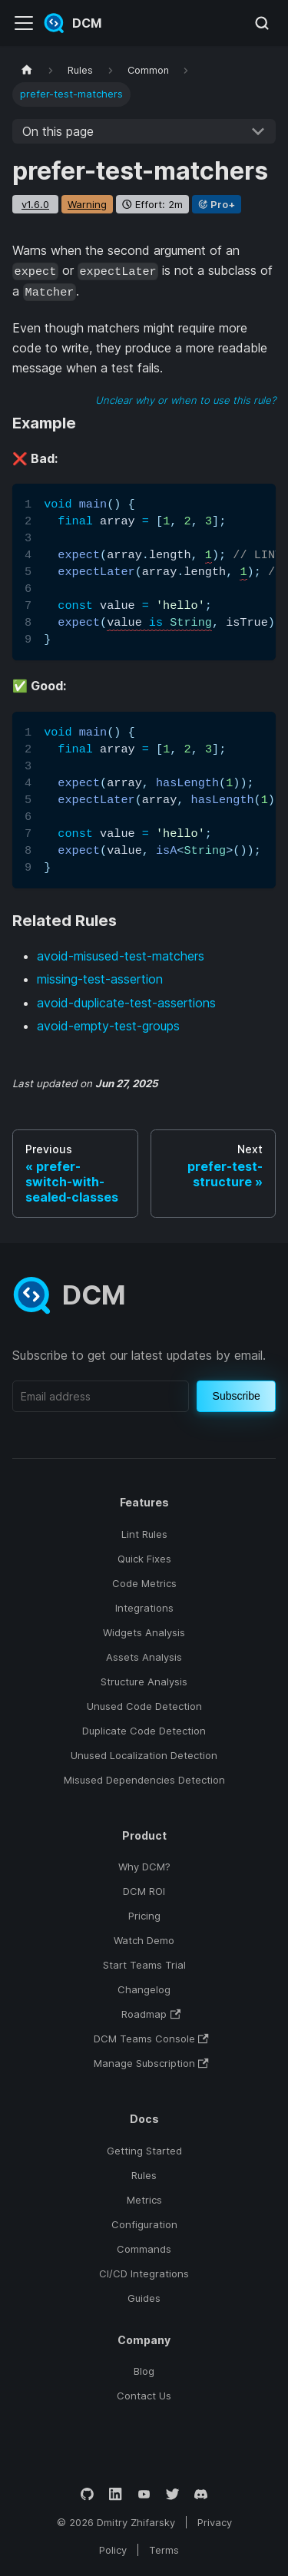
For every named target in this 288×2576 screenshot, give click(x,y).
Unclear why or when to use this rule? (185, 400)
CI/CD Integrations (144, 2273)
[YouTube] (144, 2494)
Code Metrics (144, 1583)
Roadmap (150, 2014)
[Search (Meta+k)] (262, 23)
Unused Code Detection (144, 1706)
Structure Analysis (144, 1681)
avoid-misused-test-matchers (120, 956)
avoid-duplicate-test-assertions (126, 1002)
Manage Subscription (151, 2063)
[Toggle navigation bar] (23, 23)
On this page (58, 131)
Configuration (144, 2224)
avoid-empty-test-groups (108, 1025)
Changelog (144, 1989)
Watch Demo (144, 1940)
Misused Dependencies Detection (144, 1780)
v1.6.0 (35, 204)
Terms (164, 2550)
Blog (144, 2371)
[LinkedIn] (115, 2494)
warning (87, 204)
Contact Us (144, 2395)
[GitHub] (87, 2494)
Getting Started (144, 2150)
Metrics (144, 2200)
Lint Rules (144, 1534)
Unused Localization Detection (144, 1755)
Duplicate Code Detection (144, 1730)
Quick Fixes (144, 1559)
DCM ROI (144, 1891)
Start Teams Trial (144, 1965)
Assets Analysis (144, 1657)
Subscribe (236, 1396)
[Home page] (26, 70)
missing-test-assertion (100, 979)
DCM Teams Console (151, 2038)
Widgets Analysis (144, 1632)
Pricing (144, 1916)
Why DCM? (144, 1866)
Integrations (144, 1608)
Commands (144, 2249)
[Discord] (200, 2494)
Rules (144, 2175)
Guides (144, 2298)
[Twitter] (172, 2494)
